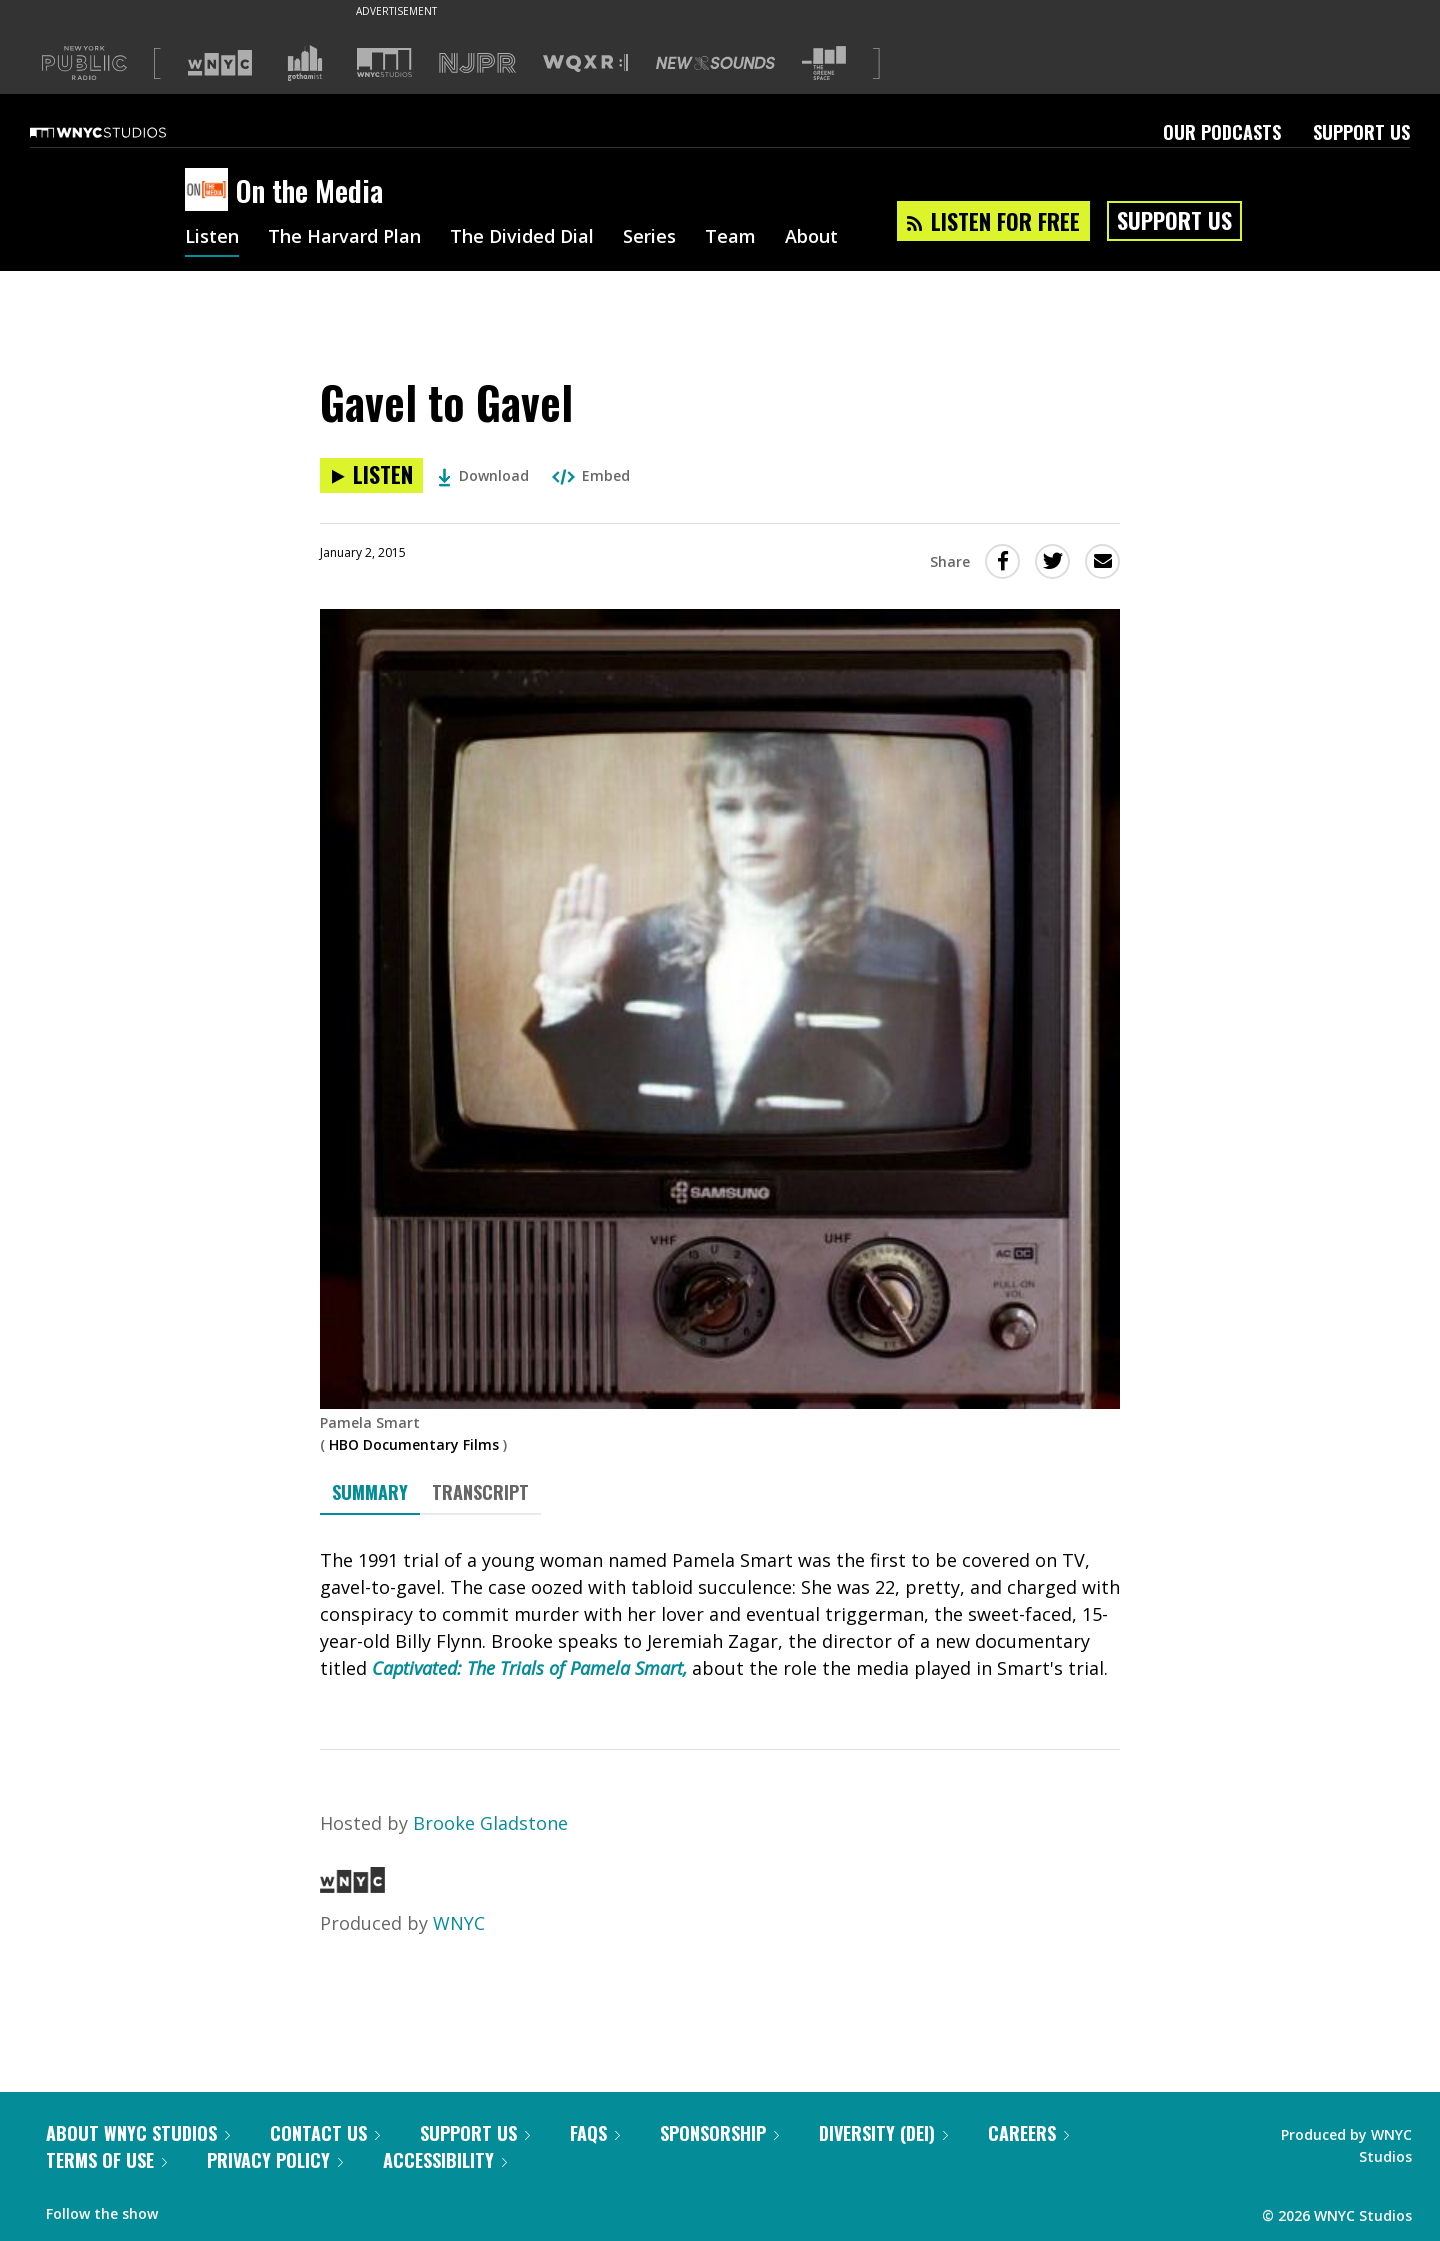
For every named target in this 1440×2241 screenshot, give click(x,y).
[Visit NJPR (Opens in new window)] (477, 63)
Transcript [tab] (480, 1492)
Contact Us (325, 2133)
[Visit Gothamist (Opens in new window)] (305, 63)
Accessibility (445, 2160)
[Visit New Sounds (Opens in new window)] (715, 63)
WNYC (459, 1923)
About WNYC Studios (138, 2133)
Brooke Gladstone (490, 1823)
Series (649, 238)
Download (483, 475)
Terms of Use (106, 2160)
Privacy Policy (275, 2160)
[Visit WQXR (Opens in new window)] (585, 63)
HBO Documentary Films (414, 1444)
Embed (591, 475)
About (811, 238)
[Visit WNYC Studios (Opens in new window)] (384, 62)
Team (730, 238)
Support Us (1361, 132)
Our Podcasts (1222, 132)
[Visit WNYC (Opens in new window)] (220, 63)
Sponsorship (719, 2133)
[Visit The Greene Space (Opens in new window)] (824, 63)
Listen (212, 238)
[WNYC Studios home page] (123, 132)
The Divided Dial (522, 238)
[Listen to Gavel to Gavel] (371, 475)
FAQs (595, 2133)
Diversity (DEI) (883, 2133)
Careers (1028, 2133)
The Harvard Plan (344, 238)
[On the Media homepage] (210, 191)
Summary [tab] (370, 1492)
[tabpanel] (720, 1614)
